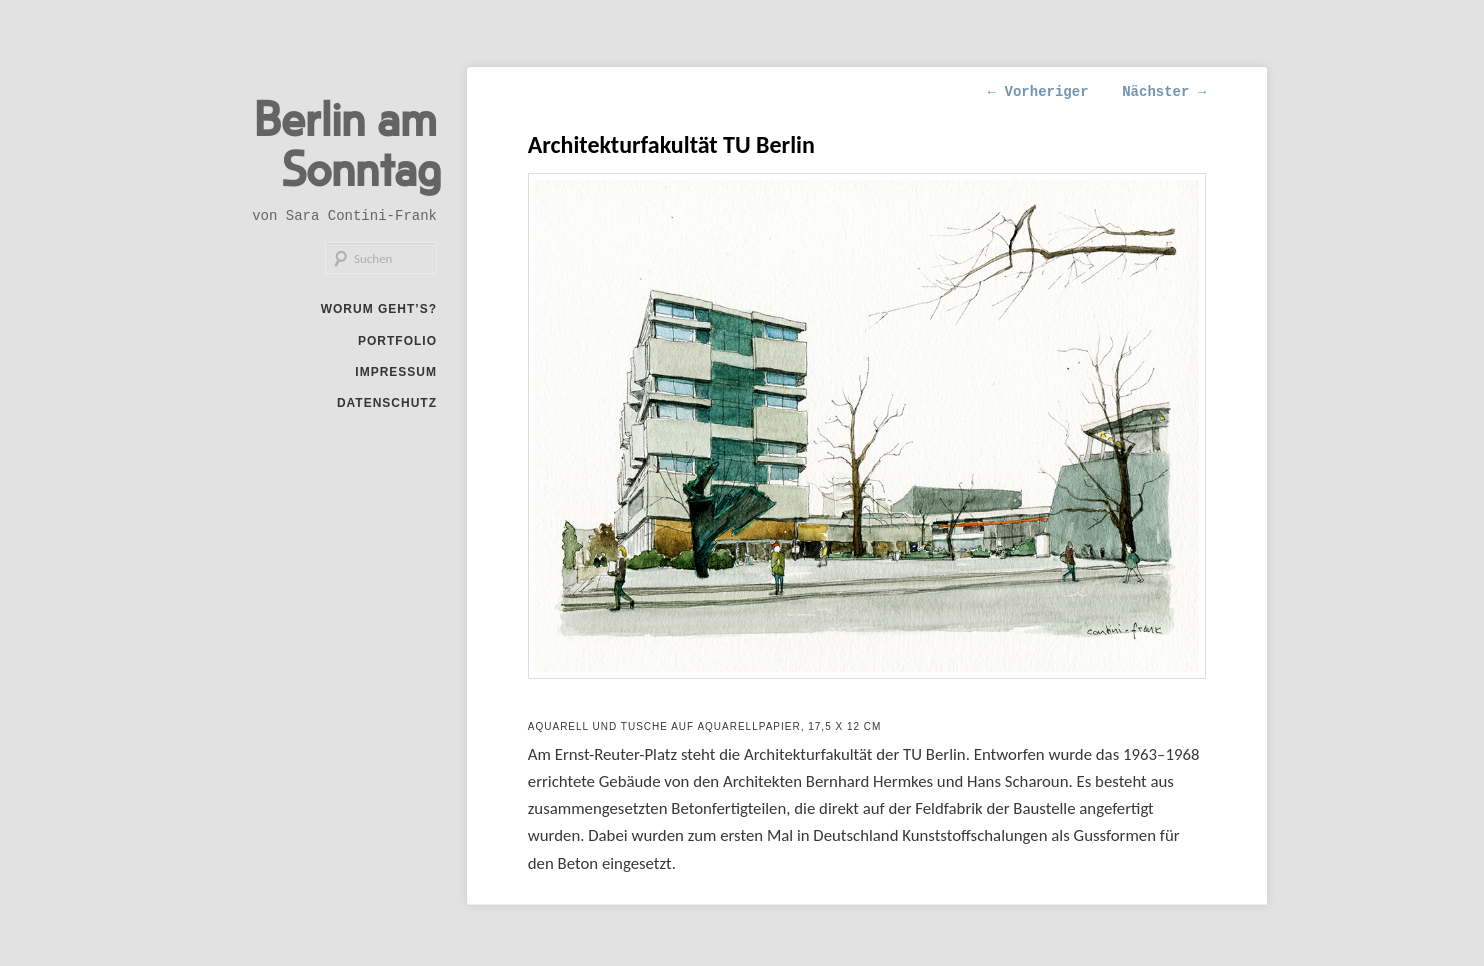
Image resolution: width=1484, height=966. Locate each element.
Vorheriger (1038, 92)
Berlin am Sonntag (347, 142)
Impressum (396, 372)
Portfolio (397, 341)
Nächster (1164, 92)
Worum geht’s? (379, 309)
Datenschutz (387, 403)
